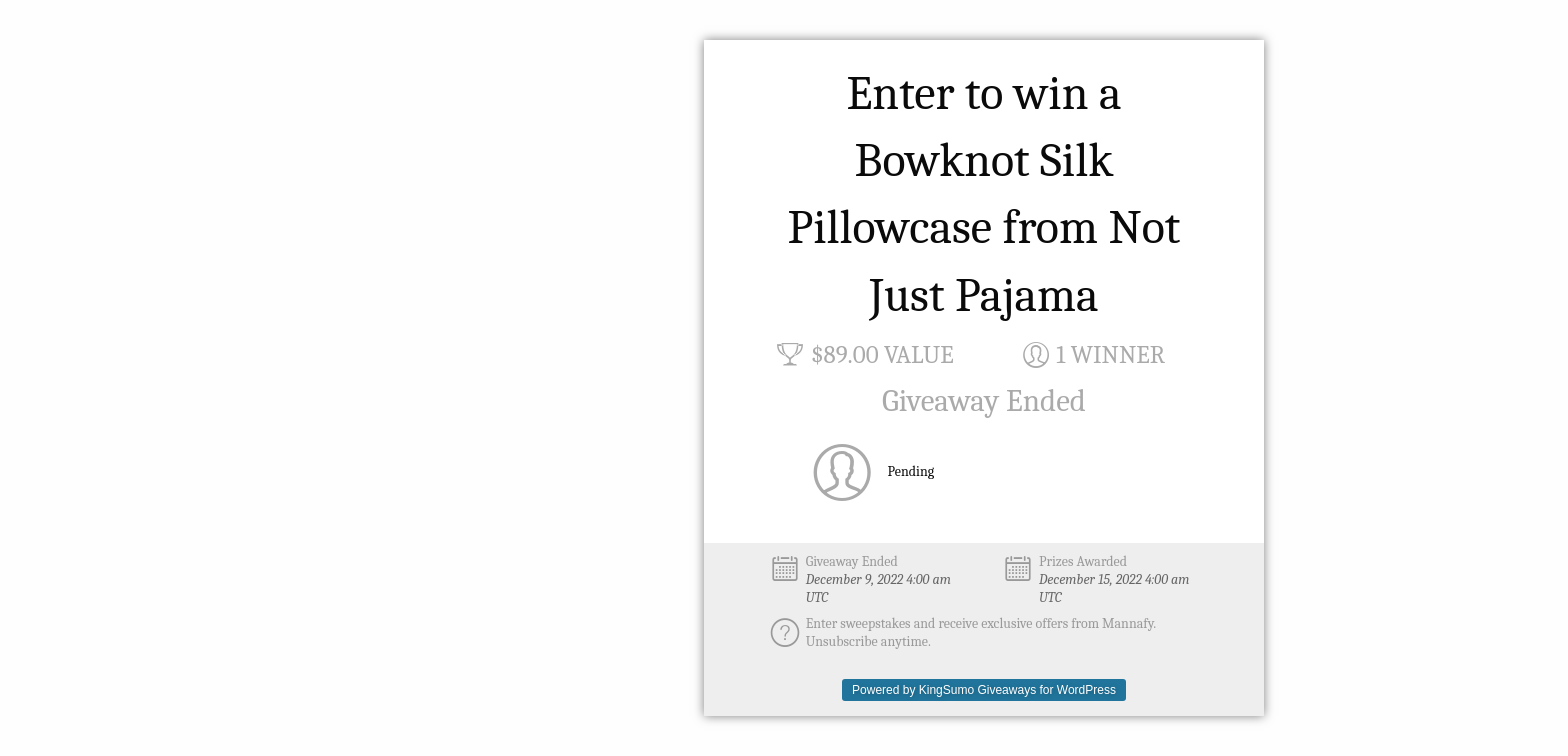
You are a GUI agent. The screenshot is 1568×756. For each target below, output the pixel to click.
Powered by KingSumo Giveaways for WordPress (984, 690)
